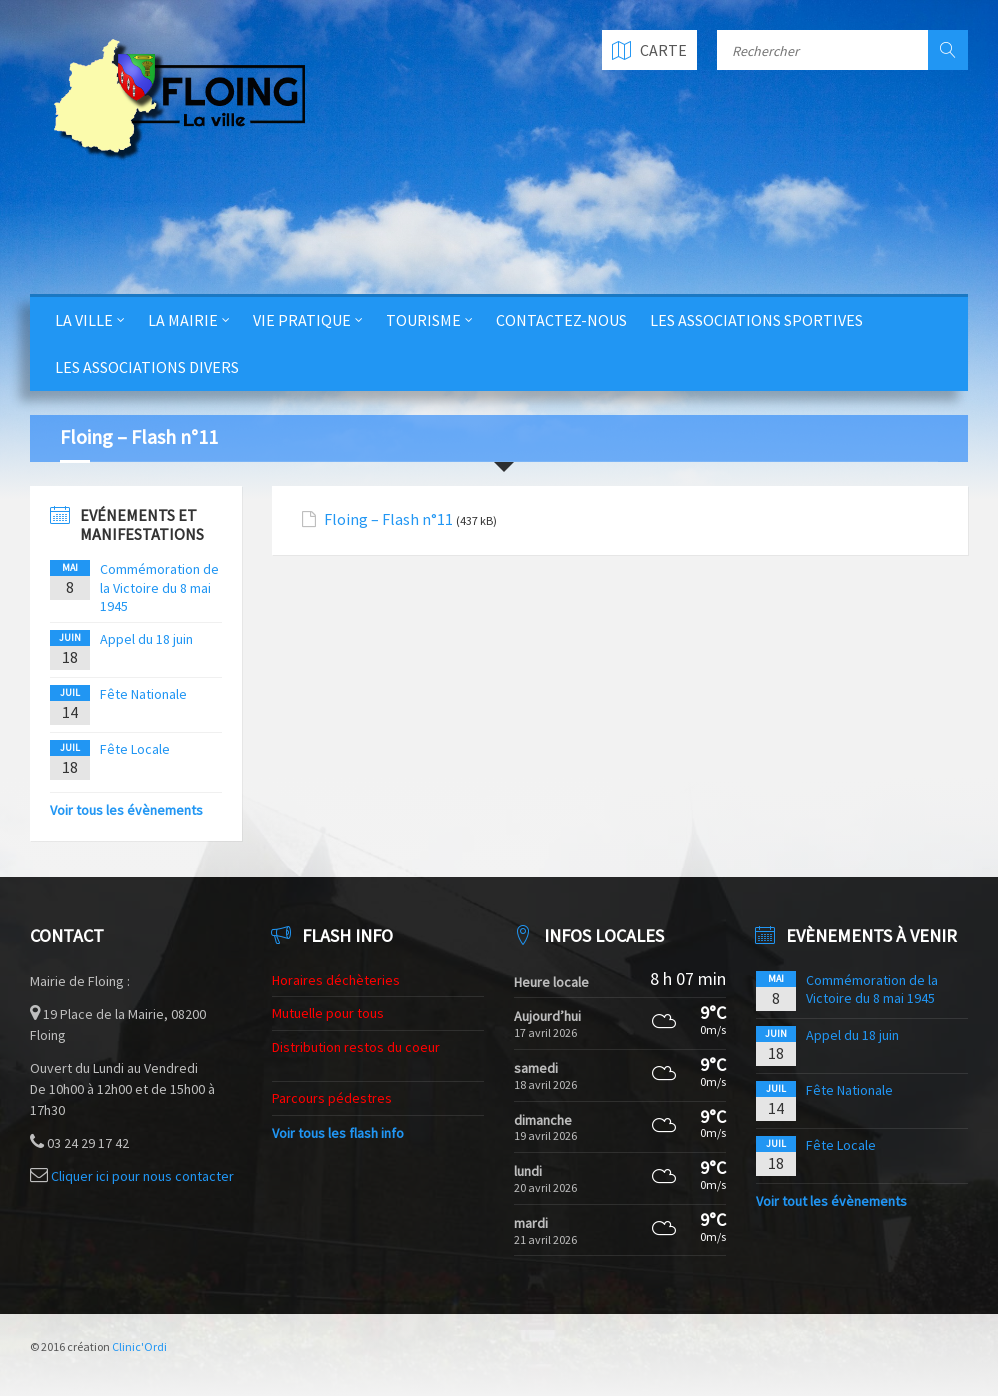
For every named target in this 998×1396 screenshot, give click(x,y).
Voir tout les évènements (831, 1201)
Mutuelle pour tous (328, 1013)
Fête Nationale (143, 694)
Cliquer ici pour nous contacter (142, 1176)
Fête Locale (135, 749)
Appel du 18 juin (146, 639)
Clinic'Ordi (139, 1346)
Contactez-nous (561, 320)
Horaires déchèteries (336, 980)
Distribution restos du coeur (356, 1047)
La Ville (84, 320)
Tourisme (423, 320)
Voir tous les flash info (338, 1133)
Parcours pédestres (332, 1098)
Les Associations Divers (147, 367)
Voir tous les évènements (126, 810)
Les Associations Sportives (756, 320)
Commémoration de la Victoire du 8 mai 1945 (159, 587)
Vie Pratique (302, 320)
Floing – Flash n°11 (388, 519)
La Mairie (183, 320)
